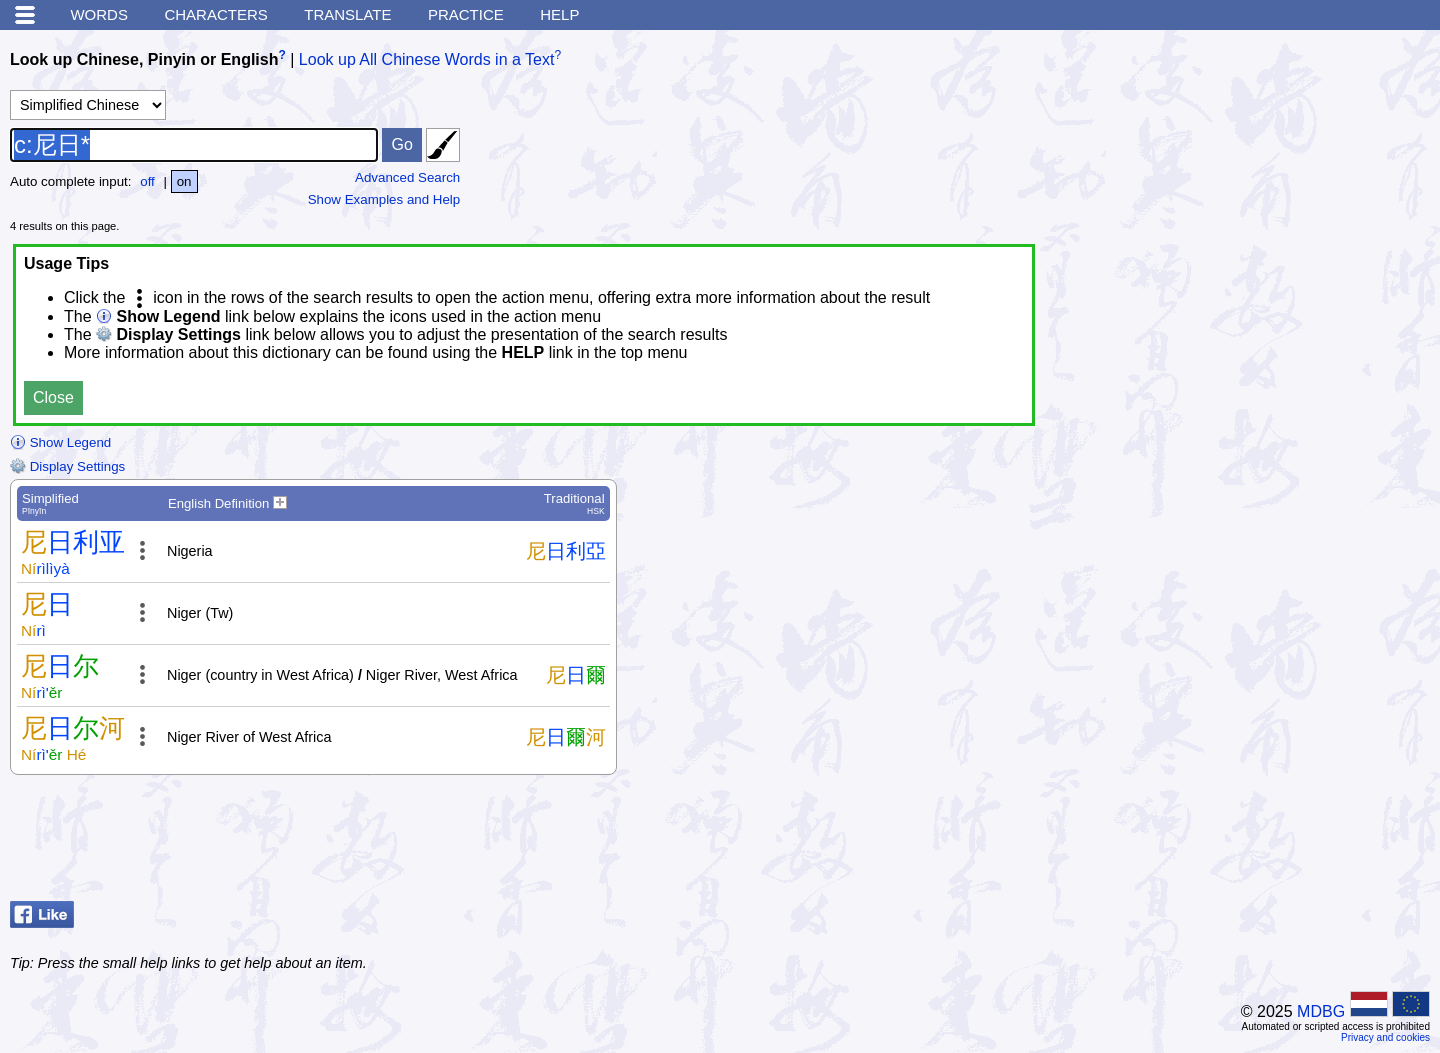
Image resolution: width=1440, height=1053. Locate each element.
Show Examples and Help (384, 199)
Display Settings (67, 466)
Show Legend (60, 442)
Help (559, 14)
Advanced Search (407, 177)
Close (53, 397)
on (184, 181)
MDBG (1321, 1011)
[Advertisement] (1270, 843)
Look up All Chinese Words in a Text (427, 59)
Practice (466, 14)
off (147, 181)
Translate (347, 14)
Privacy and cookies (1385, 1037)
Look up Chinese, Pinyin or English (144, 59)
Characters (215, 14)
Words (99, 14)
